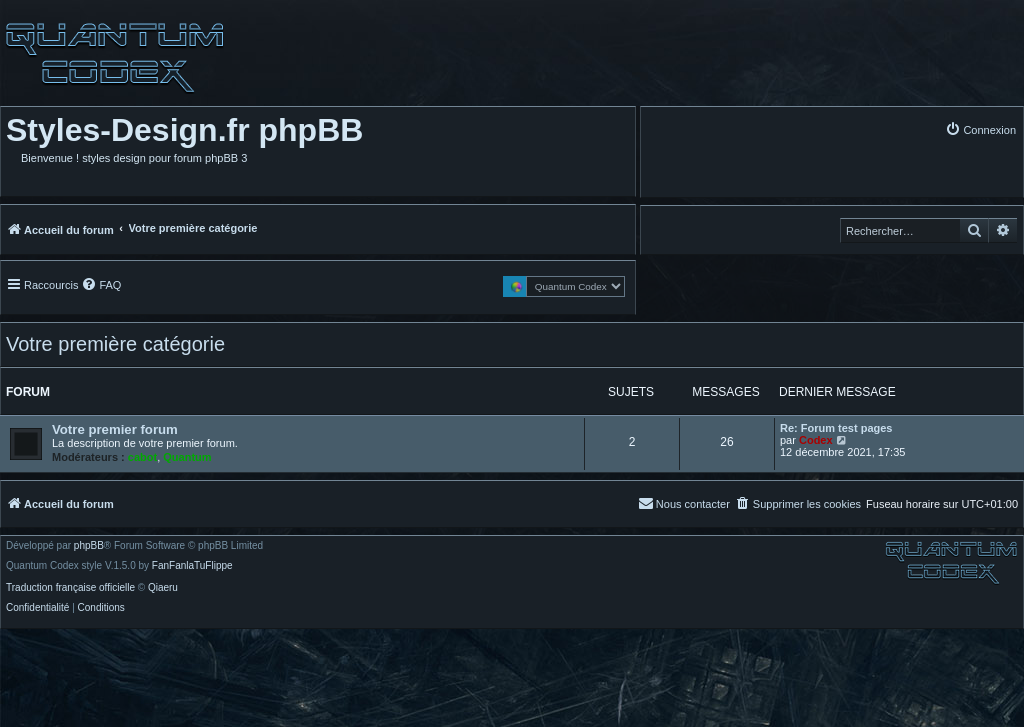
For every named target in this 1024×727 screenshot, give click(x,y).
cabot (142, 457)
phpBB (89, 546)
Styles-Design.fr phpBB (184, 130)
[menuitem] (980, 129)
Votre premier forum (115, 429)
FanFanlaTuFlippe (192, 566)
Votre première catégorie (115, 344)
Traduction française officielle (70, 588)
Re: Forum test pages (836, 428)
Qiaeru (163, 588)
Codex (816, 440)
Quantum (187, 457)
